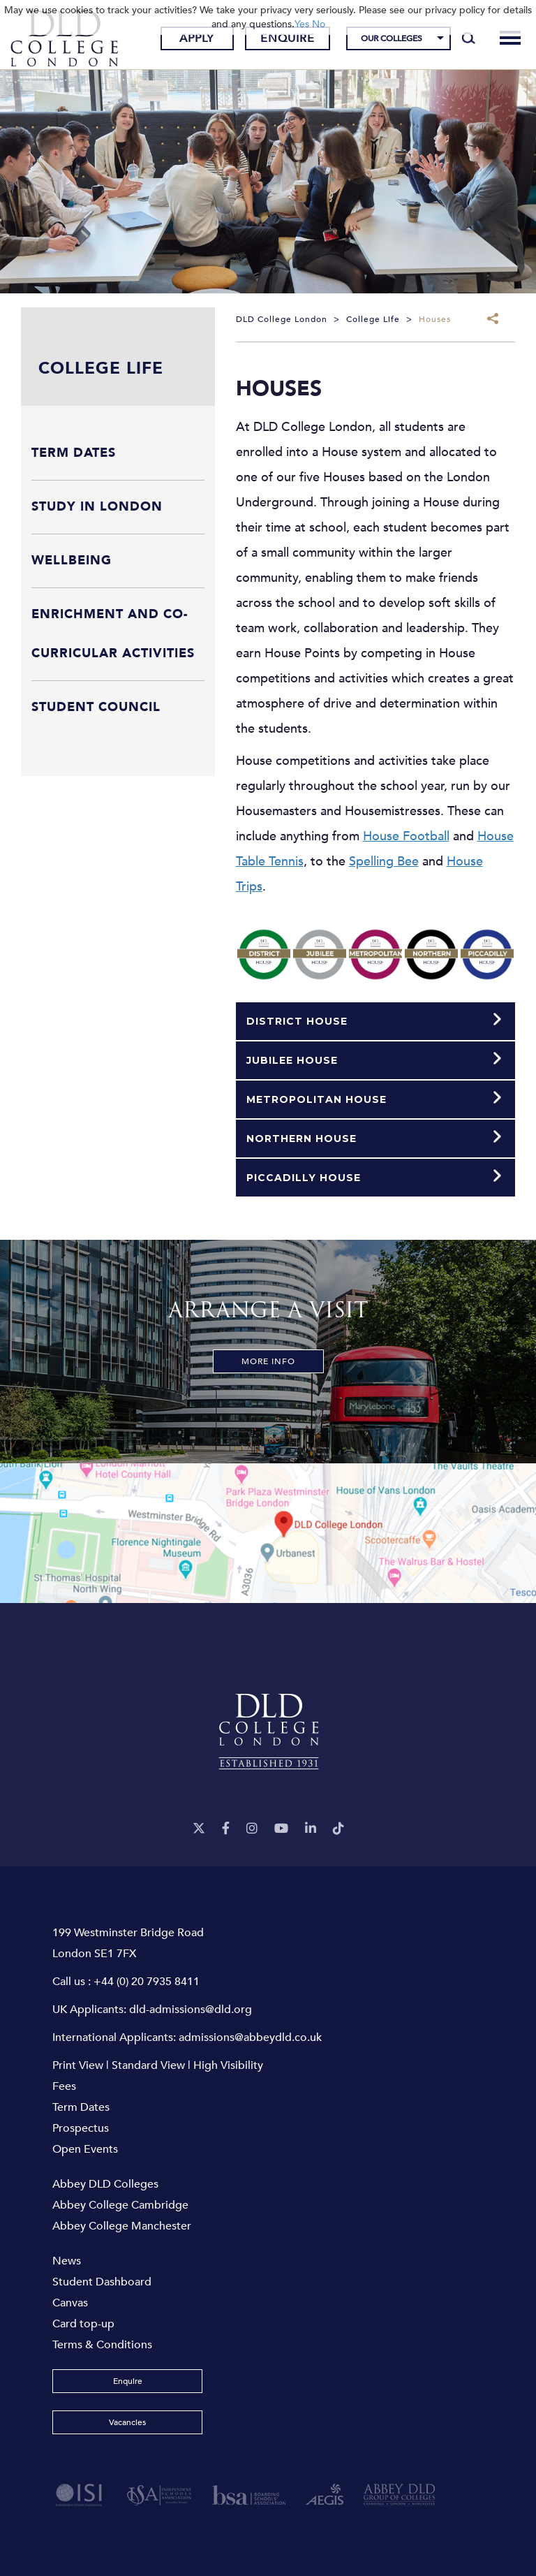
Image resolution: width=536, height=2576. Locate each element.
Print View (77, 2065)
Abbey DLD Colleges (105, 2184)
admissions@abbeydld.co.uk (250, 2037)
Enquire (287, 38)
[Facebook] (226, 1829)
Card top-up (83, 2324)
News (66, 2261)
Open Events (85, 2149)
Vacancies (127, 2422)
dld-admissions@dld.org (190, 2009)
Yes (302, 24)
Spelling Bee (384, 861)
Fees (64, 2086)
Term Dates (81, 2107)
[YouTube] (281, 1829)
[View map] (268, 1533)
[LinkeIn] (310, 1829)
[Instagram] (252, 1829)
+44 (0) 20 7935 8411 (147, 1981)
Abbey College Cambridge (120, 2205)
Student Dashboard (101, 2282)
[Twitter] (199, 1829)
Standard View (148, 2065)
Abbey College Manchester (121, 2226)
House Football (406, 836)
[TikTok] (338, 1829)
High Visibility (228, 2065)
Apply (196, 38)
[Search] (468, 38)
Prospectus (80, 2128)
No (318, 24)
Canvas (70, 2303)
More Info (268, 1361)
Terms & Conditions (102, 2344)
